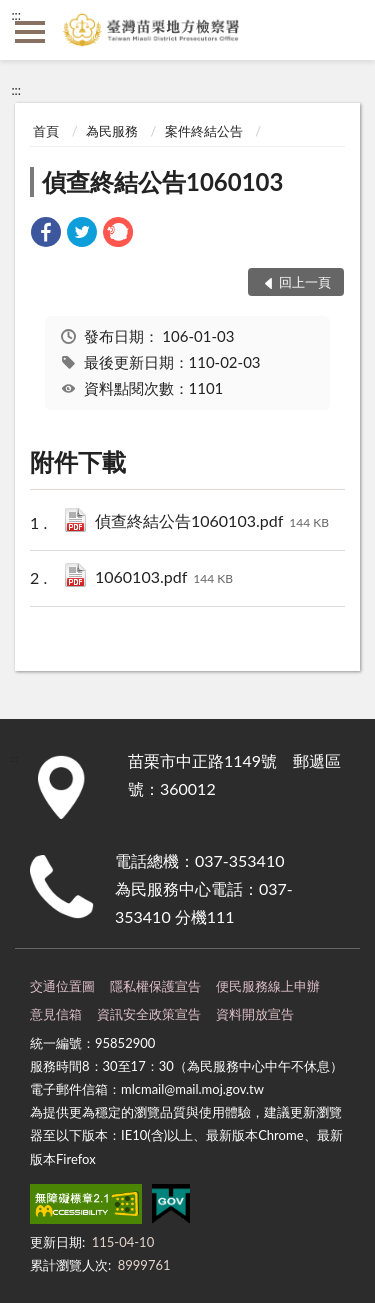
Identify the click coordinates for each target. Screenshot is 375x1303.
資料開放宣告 (255, 1014)
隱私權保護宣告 (155, 986)
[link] (46, 234)
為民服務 (112, 131)
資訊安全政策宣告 (149, 1014)
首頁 (46, 131)
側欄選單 (30, 32)
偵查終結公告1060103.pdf (212, 522)
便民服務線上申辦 (268, 986)
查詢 (345, 30)
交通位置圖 (62, 986)
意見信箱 (56, 1014)
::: (16, 15)
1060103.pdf (164, 578)
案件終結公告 (204, 131)
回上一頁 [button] (305, 282)
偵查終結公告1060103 (162, 181)
